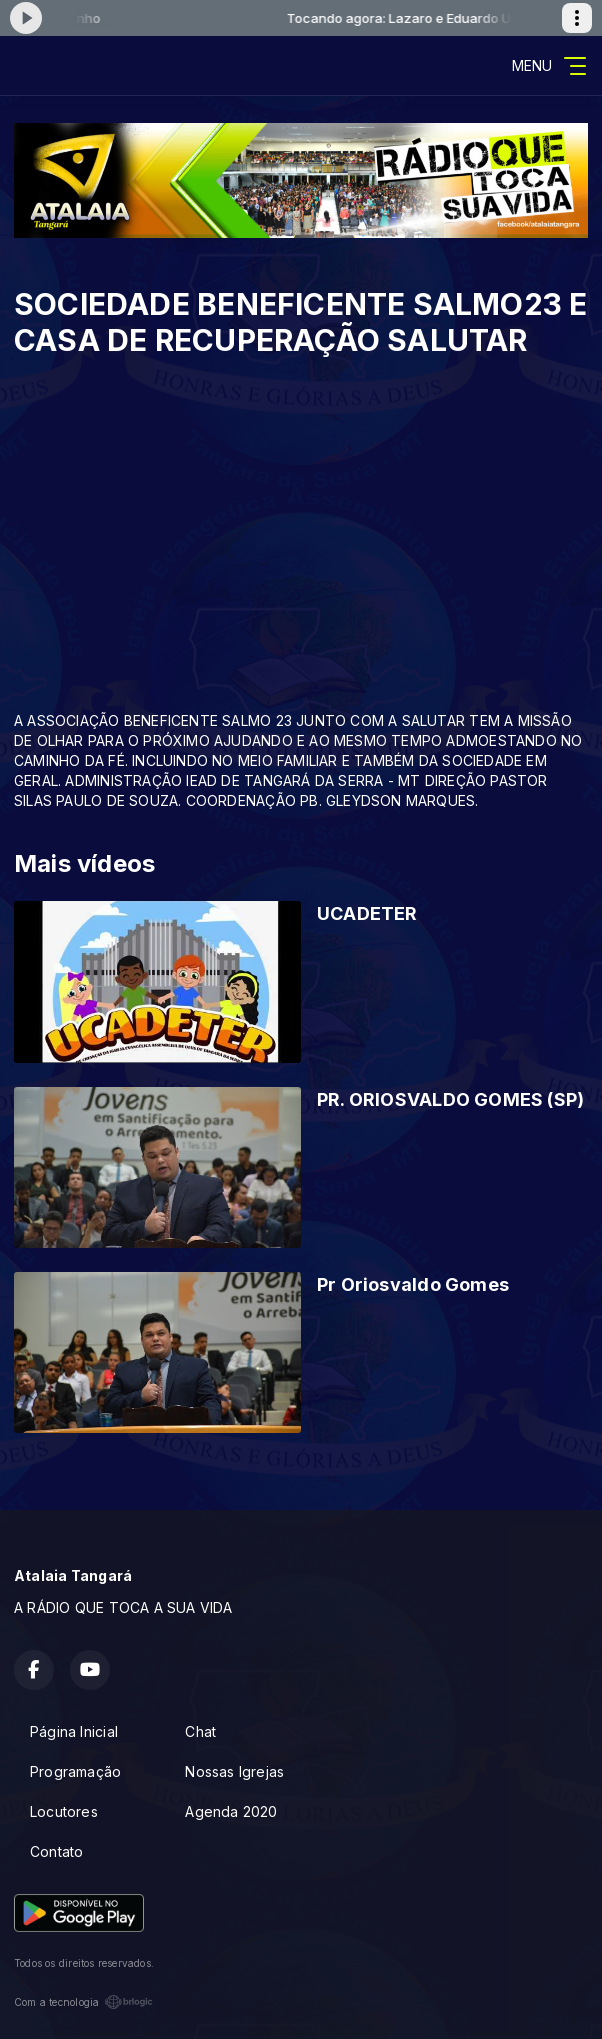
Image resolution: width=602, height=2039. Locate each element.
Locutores (64, 1811)
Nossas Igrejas (234, 1771)
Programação (75, 1771)
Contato (56, 1851)
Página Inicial (74, 1731)
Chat (200, 1731)
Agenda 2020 (231, 1811)
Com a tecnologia (83, 2002)
